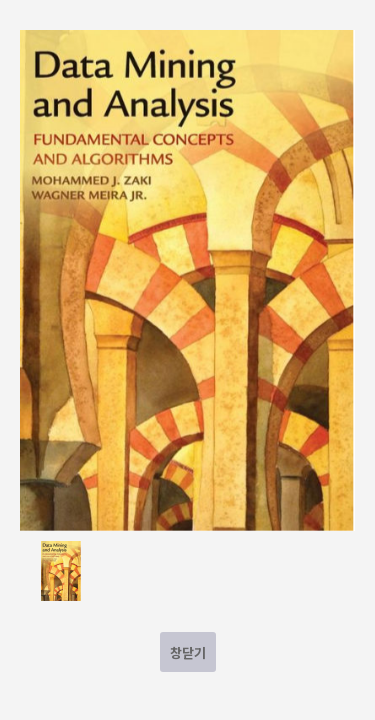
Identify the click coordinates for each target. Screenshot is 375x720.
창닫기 (188, 652)
